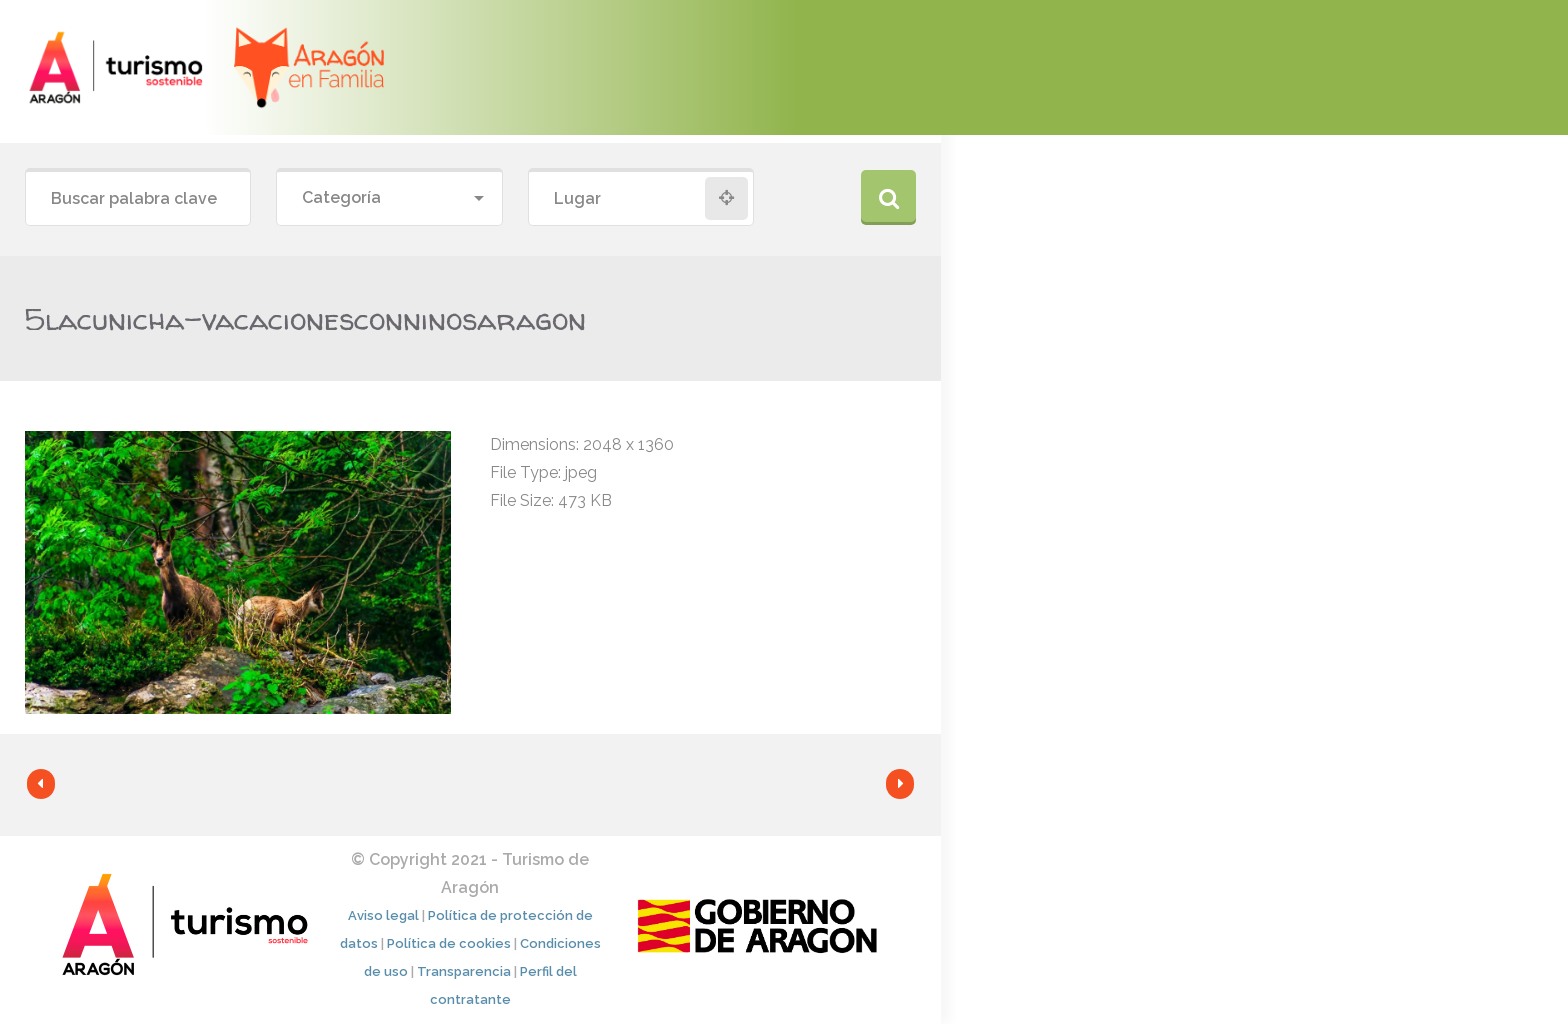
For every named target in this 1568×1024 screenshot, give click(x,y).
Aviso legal (383, 915)
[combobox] (389, 198)
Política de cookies (449, 943)
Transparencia (464, 971)
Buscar (888, 197)
